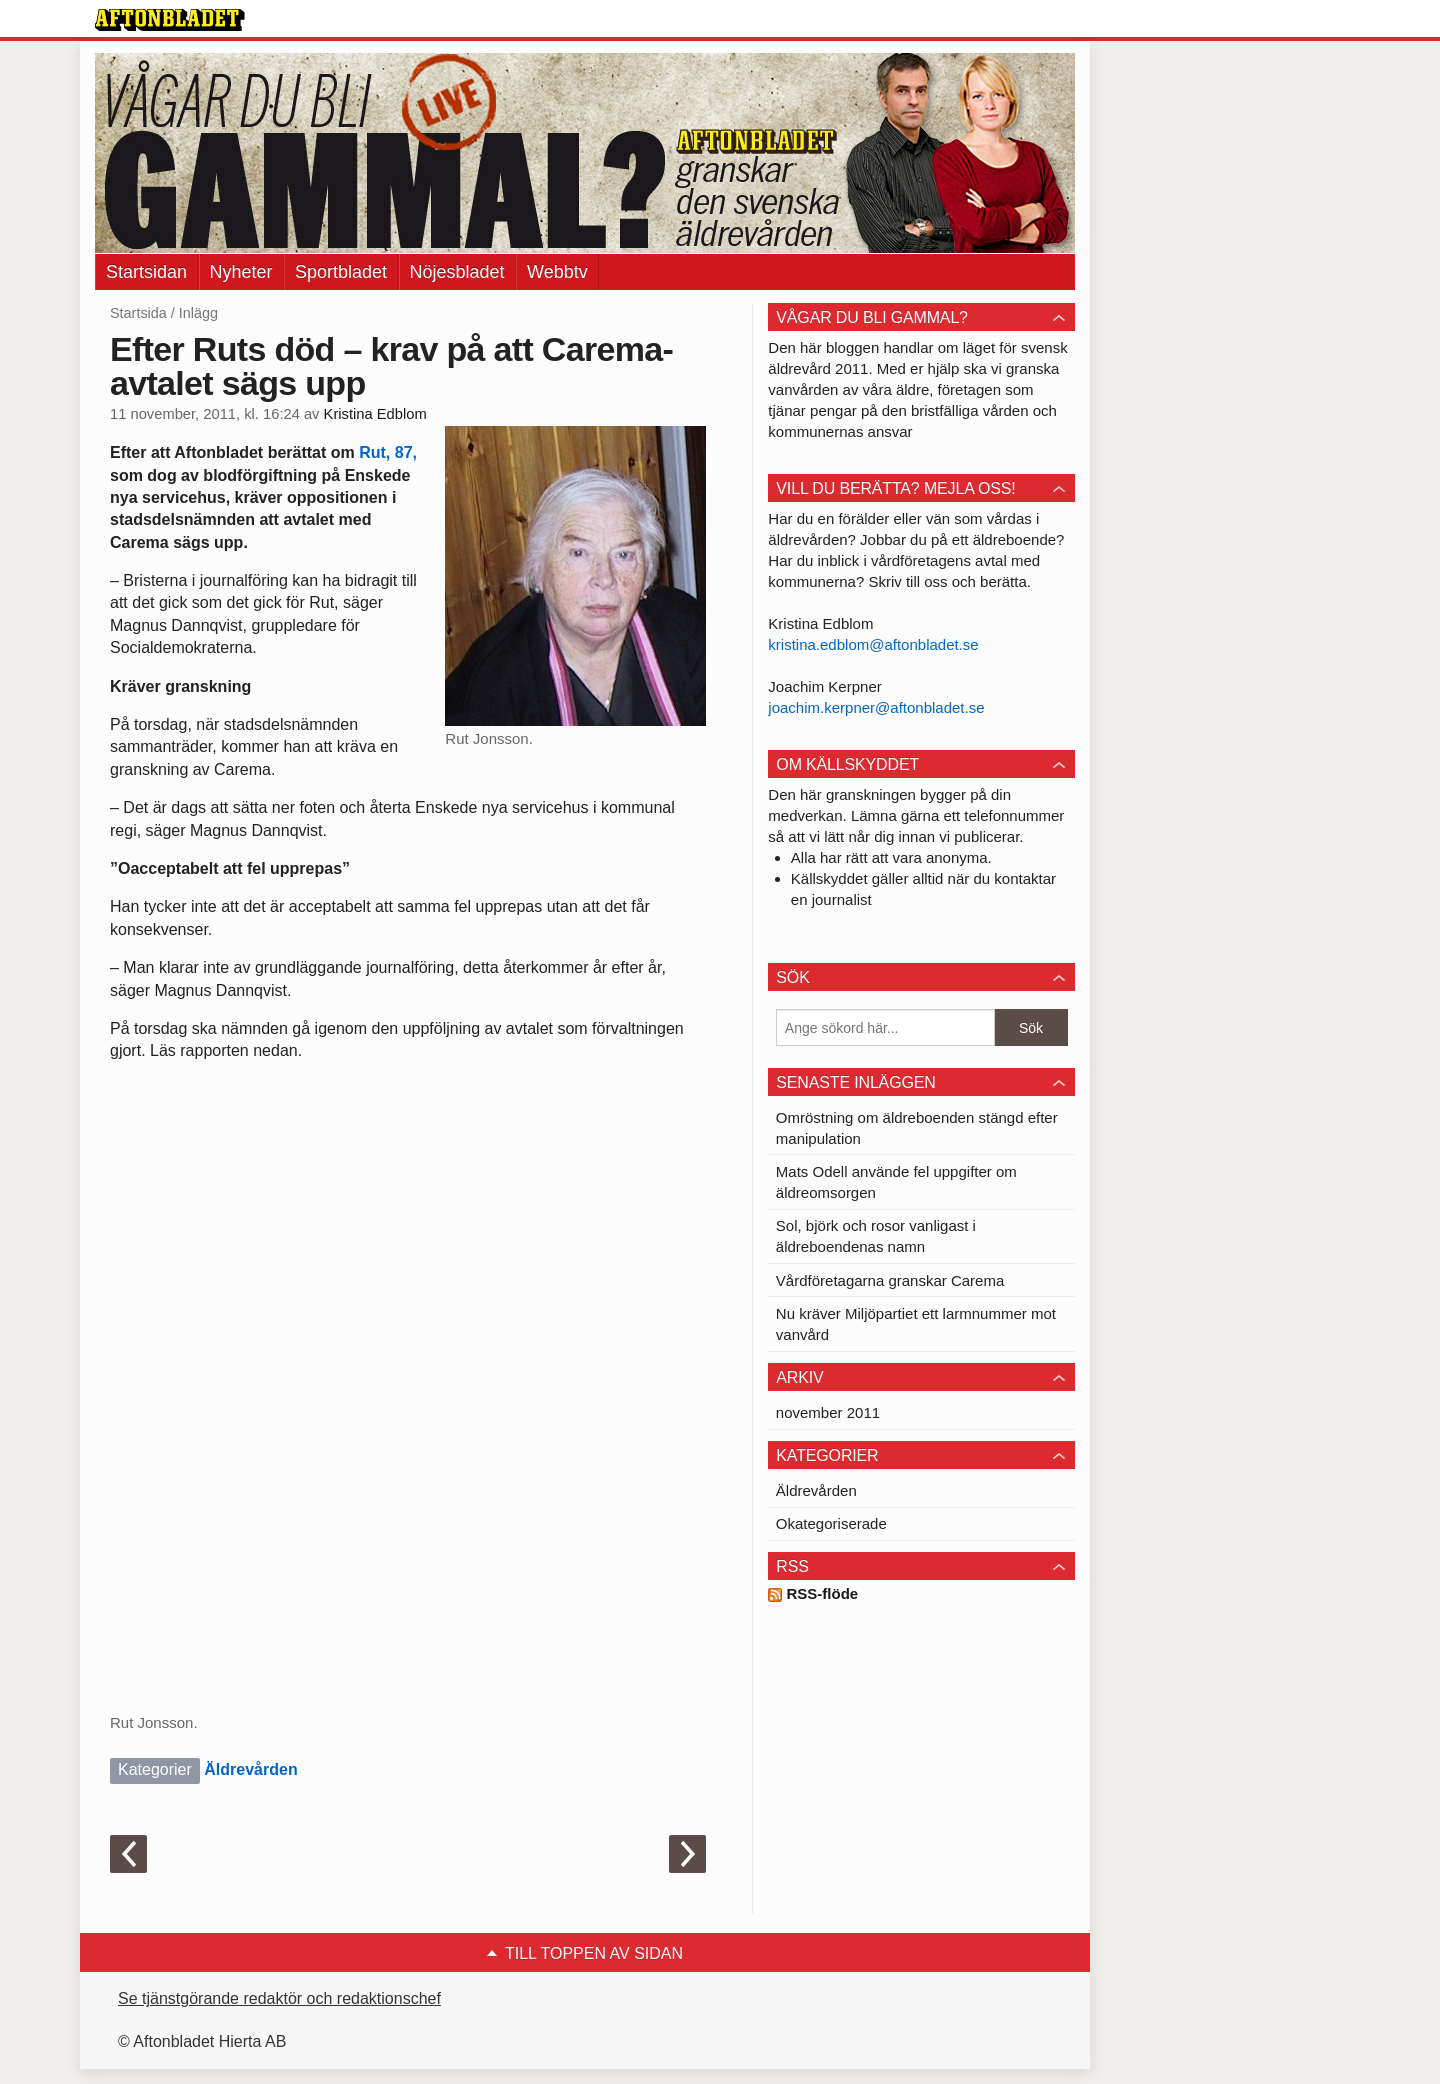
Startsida (138, 313)
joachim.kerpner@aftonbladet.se (876, 707)
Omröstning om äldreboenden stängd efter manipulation (917, 1128)
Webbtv (557, 272)
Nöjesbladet (457, 272)
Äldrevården (250, 1769)
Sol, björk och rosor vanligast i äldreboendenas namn (876, 1236)
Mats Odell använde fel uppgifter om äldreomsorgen (896, 1182)
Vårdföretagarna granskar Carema (890, 1280)
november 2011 (828, 1412)
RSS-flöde (813, 1593)
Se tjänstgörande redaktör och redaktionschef (279, 1998)
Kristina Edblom (375, 414)
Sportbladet (341, 272)
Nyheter (241, 272)
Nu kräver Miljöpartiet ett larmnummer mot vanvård (916, 1324)
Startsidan (146, 272)
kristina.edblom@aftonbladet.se (873, 644)
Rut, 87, (388, 452)
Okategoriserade (831, 1523)
